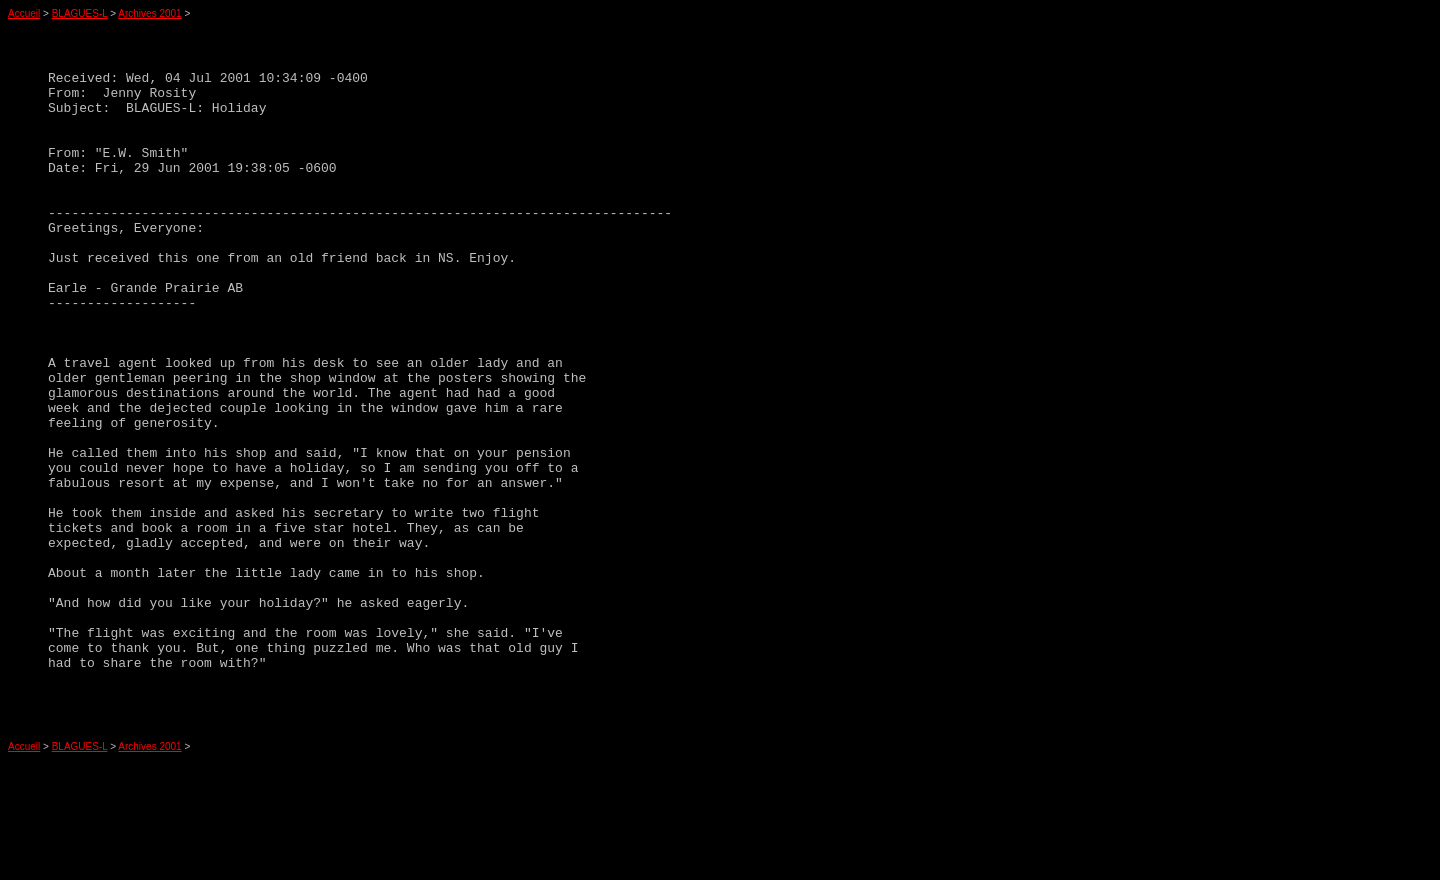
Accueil (24, 13)
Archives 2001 (149, 13)
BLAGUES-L (80, 13)
